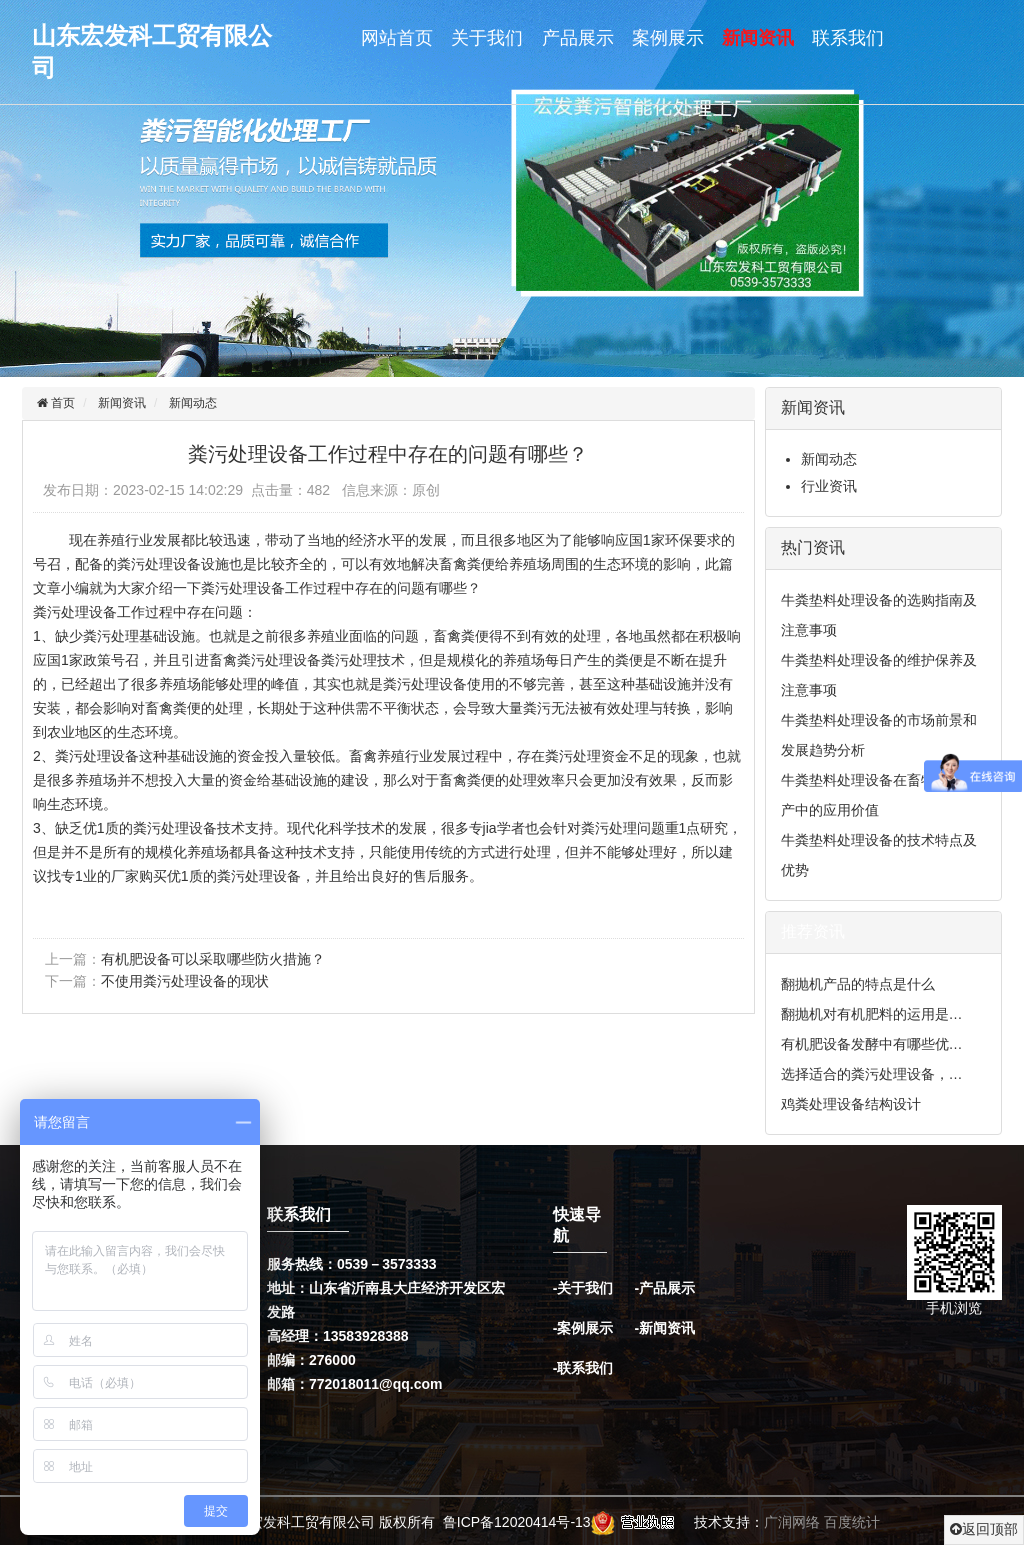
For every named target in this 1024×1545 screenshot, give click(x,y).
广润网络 (792, 1522)
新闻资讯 (758, 38)
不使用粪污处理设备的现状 (185, 981)
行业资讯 (829, 486)
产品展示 (578, 38)
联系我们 (848, 38)
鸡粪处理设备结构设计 (851, 1104)
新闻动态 (193, 403)
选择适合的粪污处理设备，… (872, 1074)
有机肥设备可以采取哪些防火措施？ (213, 959)
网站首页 (397, 38)
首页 (61, 403)
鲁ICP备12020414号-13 (517, 1522)
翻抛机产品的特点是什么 (858, 984)
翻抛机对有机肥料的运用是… (872, 1014)
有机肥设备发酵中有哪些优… (872, 1044)
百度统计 (852, 1522)
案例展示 (668, 38)
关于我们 (487, 38)
